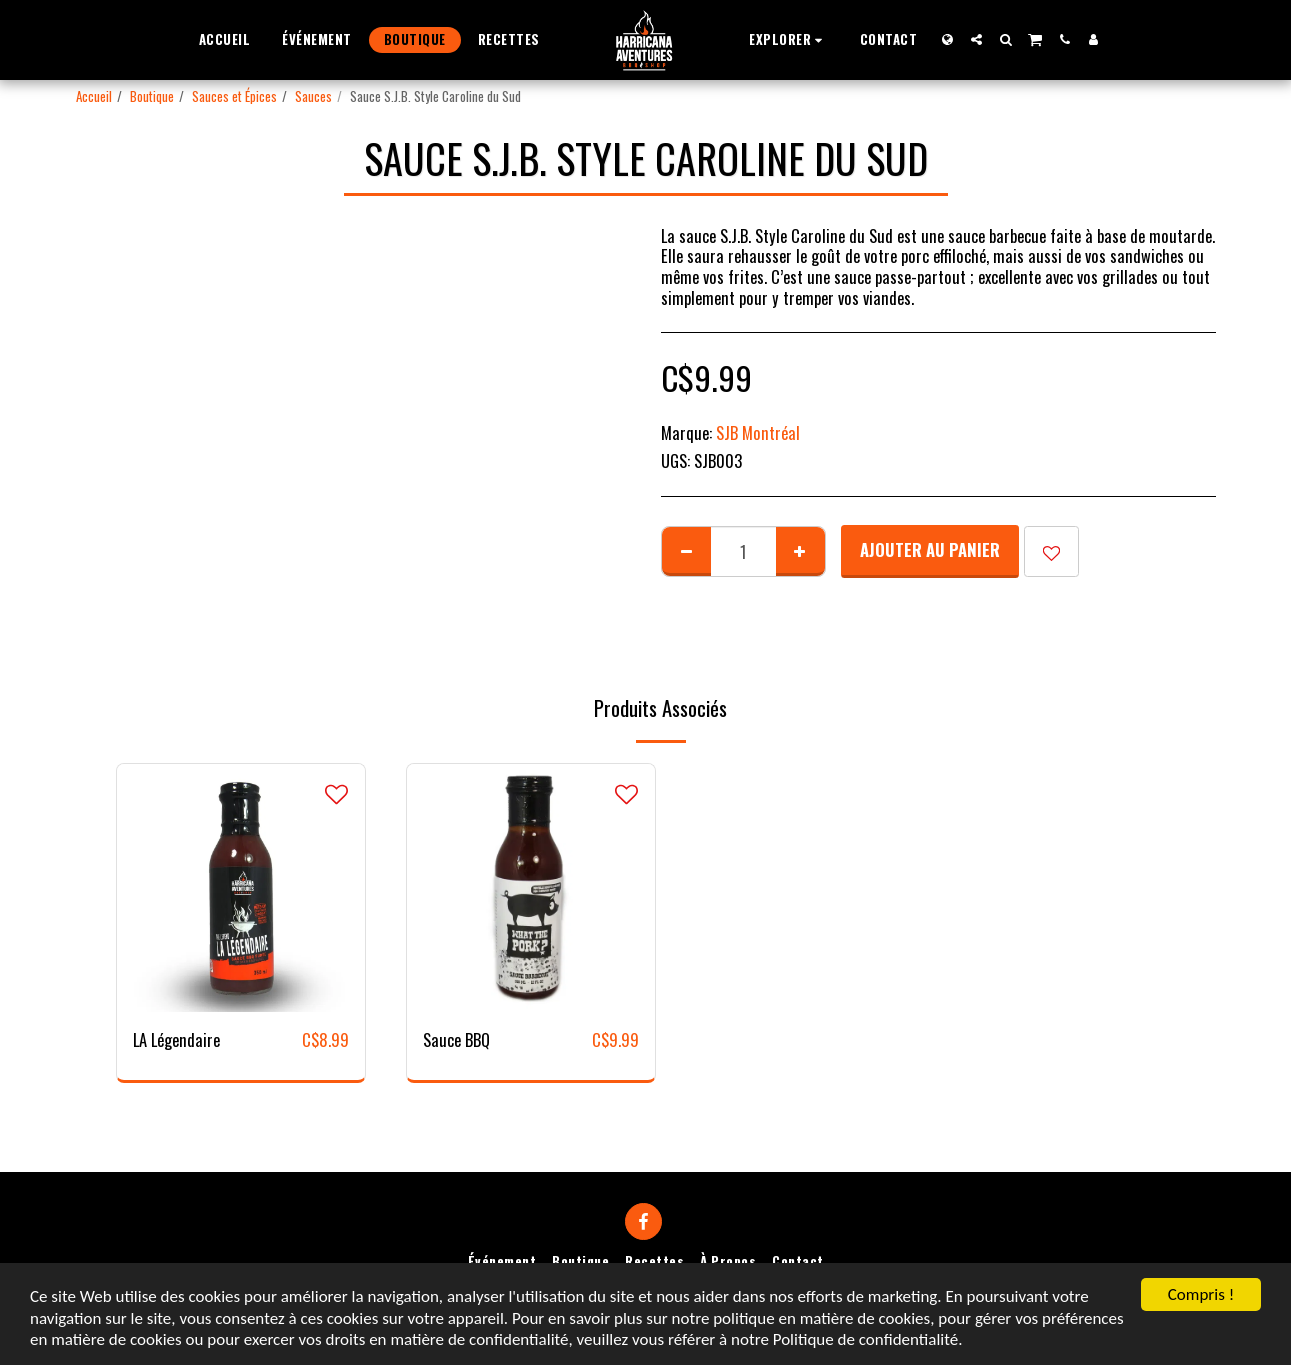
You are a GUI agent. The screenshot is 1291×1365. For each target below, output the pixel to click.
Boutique (152, 96)
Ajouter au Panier (930, 549)
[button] (788, 39)
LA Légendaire (176, 1040)
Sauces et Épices (234, 96)
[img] (241, 888)
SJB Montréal (758, 432)
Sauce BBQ (456, 1040)
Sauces (313, 96)
